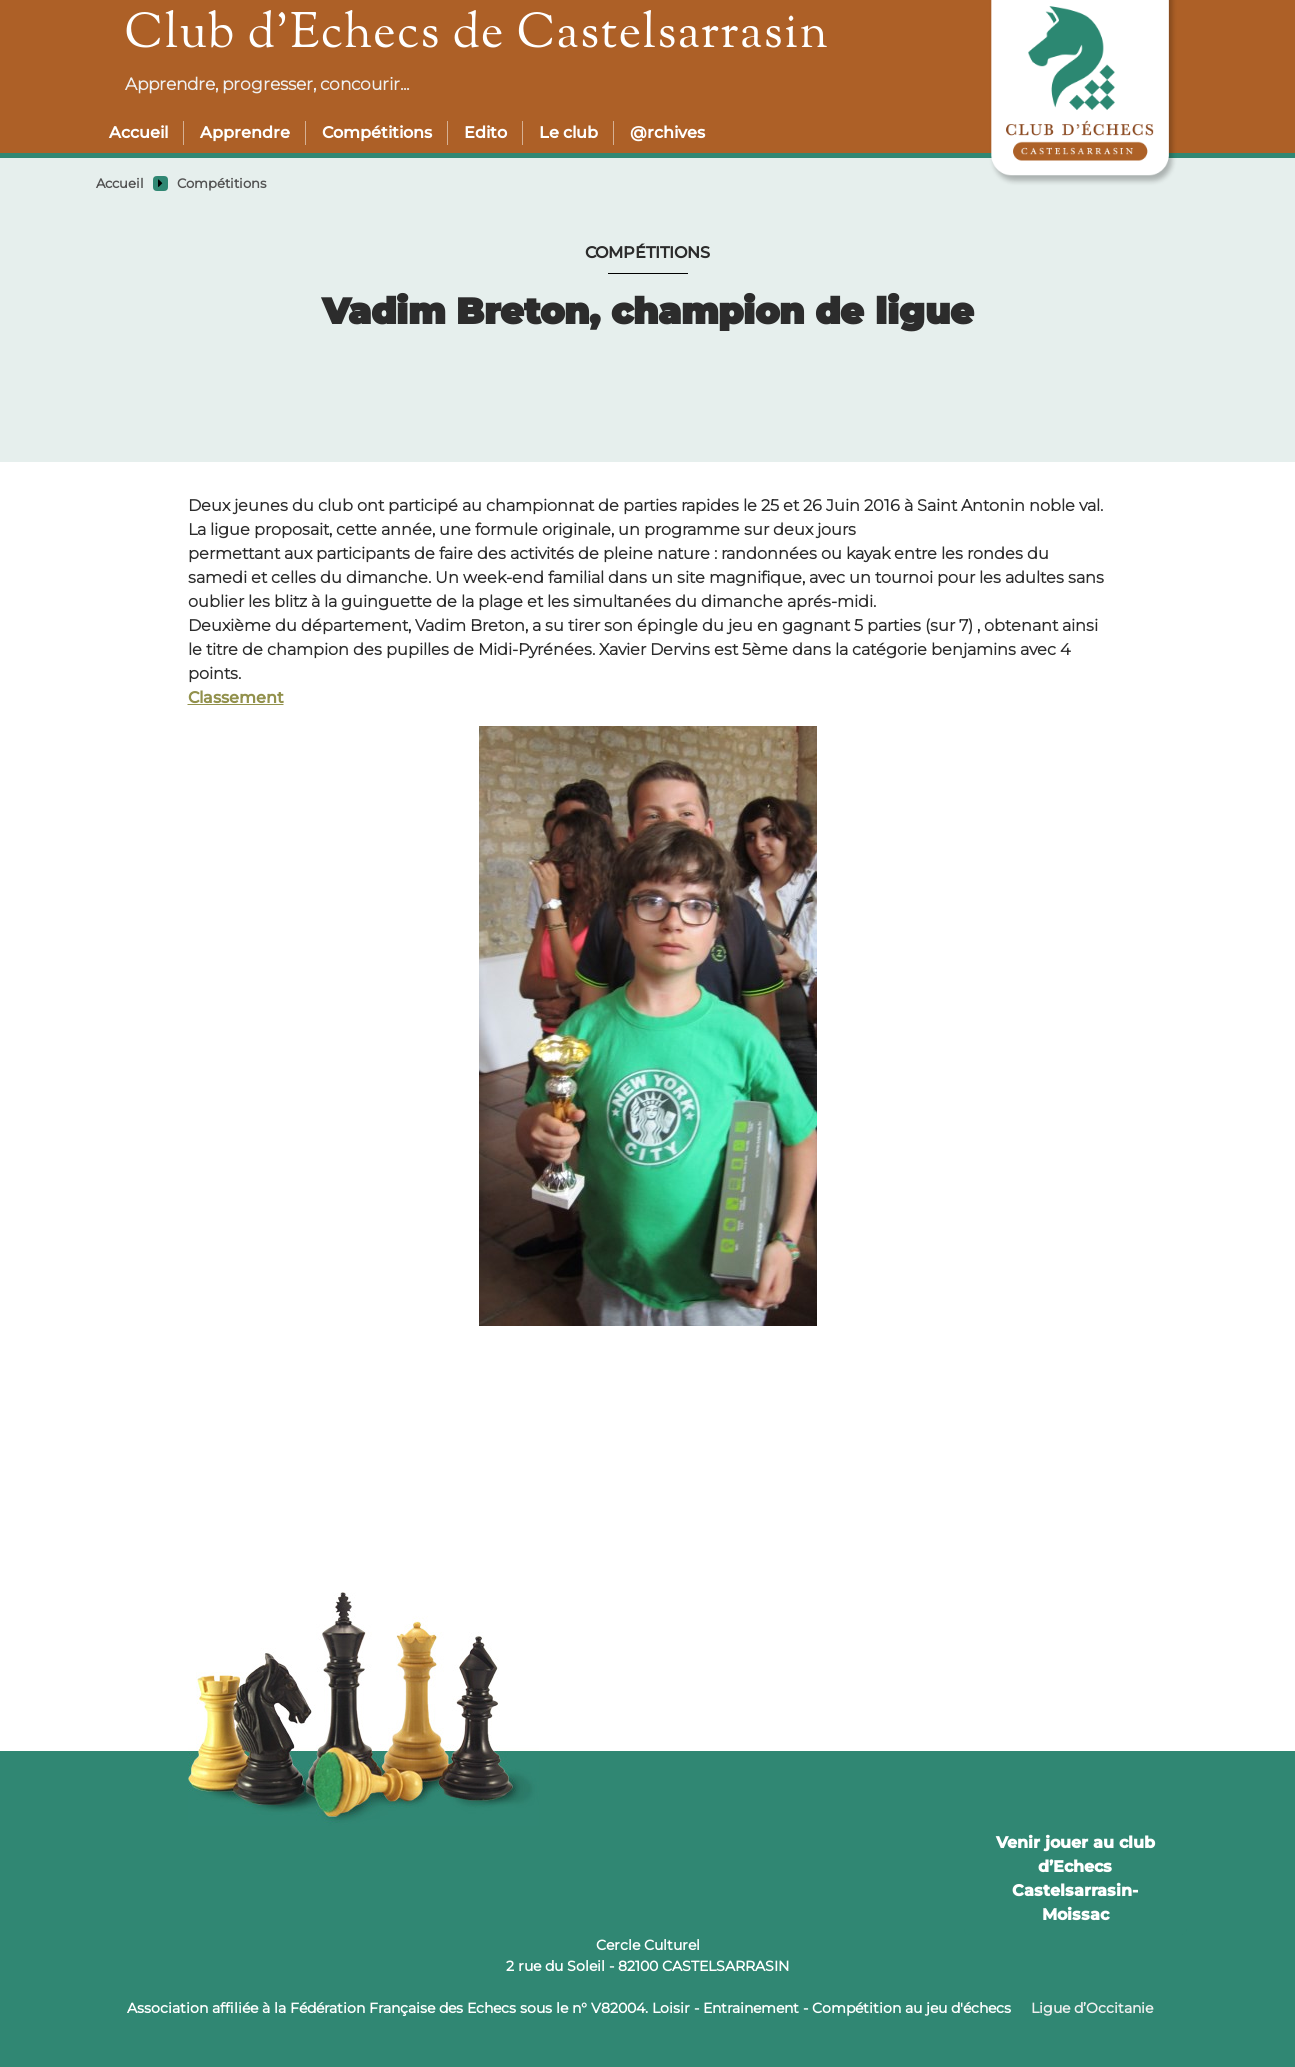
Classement (236, 697)
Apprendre (245, 132)
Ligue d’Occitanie (1092, 2008)
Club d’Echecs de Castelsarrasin (477, 35)
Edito (485, 132)
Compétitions (377, 132)
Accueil (138, 132)
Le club (568, 132)
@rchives (667, 132)
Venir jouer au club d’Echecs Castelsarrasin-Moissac (1075, 1878)
